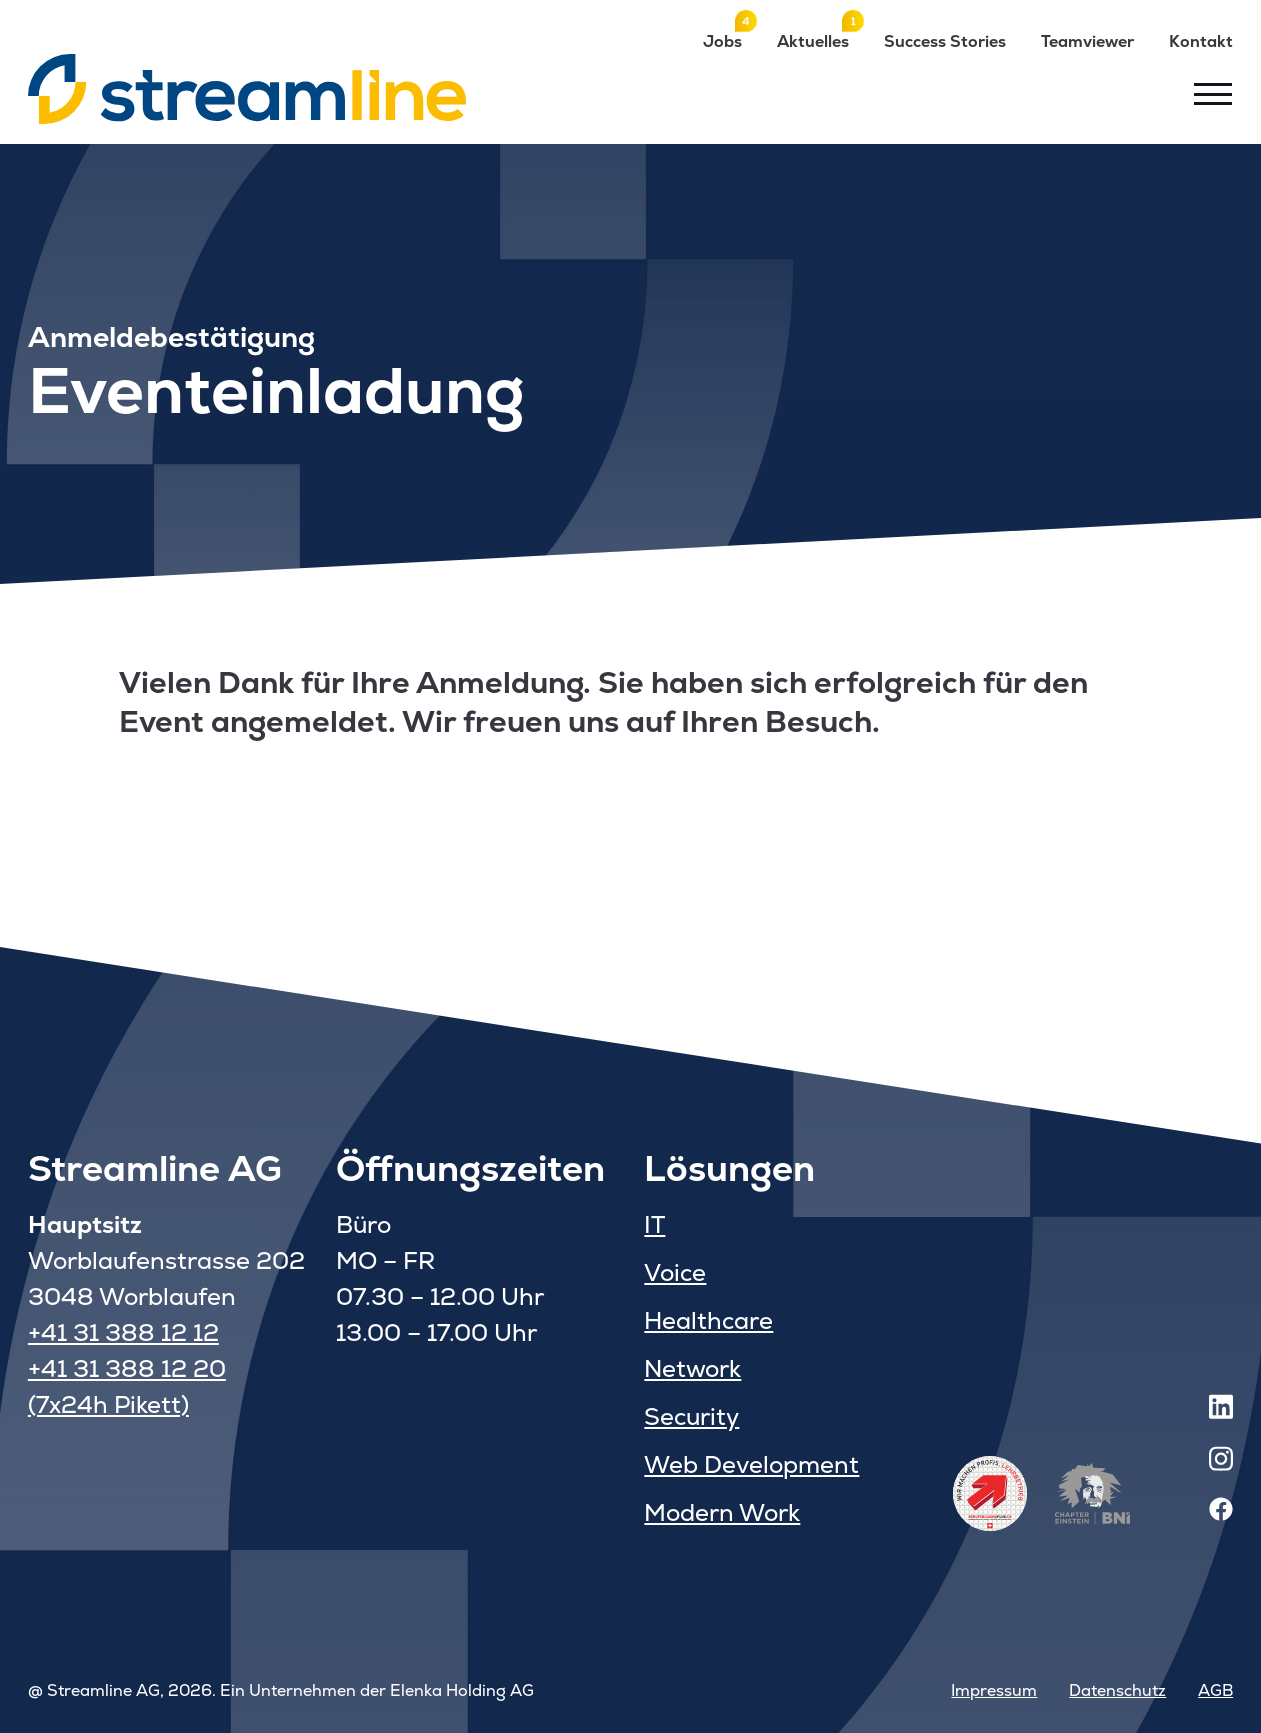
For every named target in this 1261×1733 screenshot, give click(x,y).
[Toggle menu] (1213, 94)
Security (691, 1416)
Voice (675, 1272)
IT (654, 1224)
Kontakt (1201, 41)
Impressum (994, 1690)
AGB (1215, 1690)
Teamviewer (1087, 41)
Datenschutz (1117, 1690)
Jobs (722, 41)
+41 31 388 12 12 (123, 1332)
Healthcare (708, 1320)
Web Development (751, 1464)
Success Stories (945, 41)
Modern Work (722, 1512)
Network (692, 1368)
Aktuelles (813, 41)
